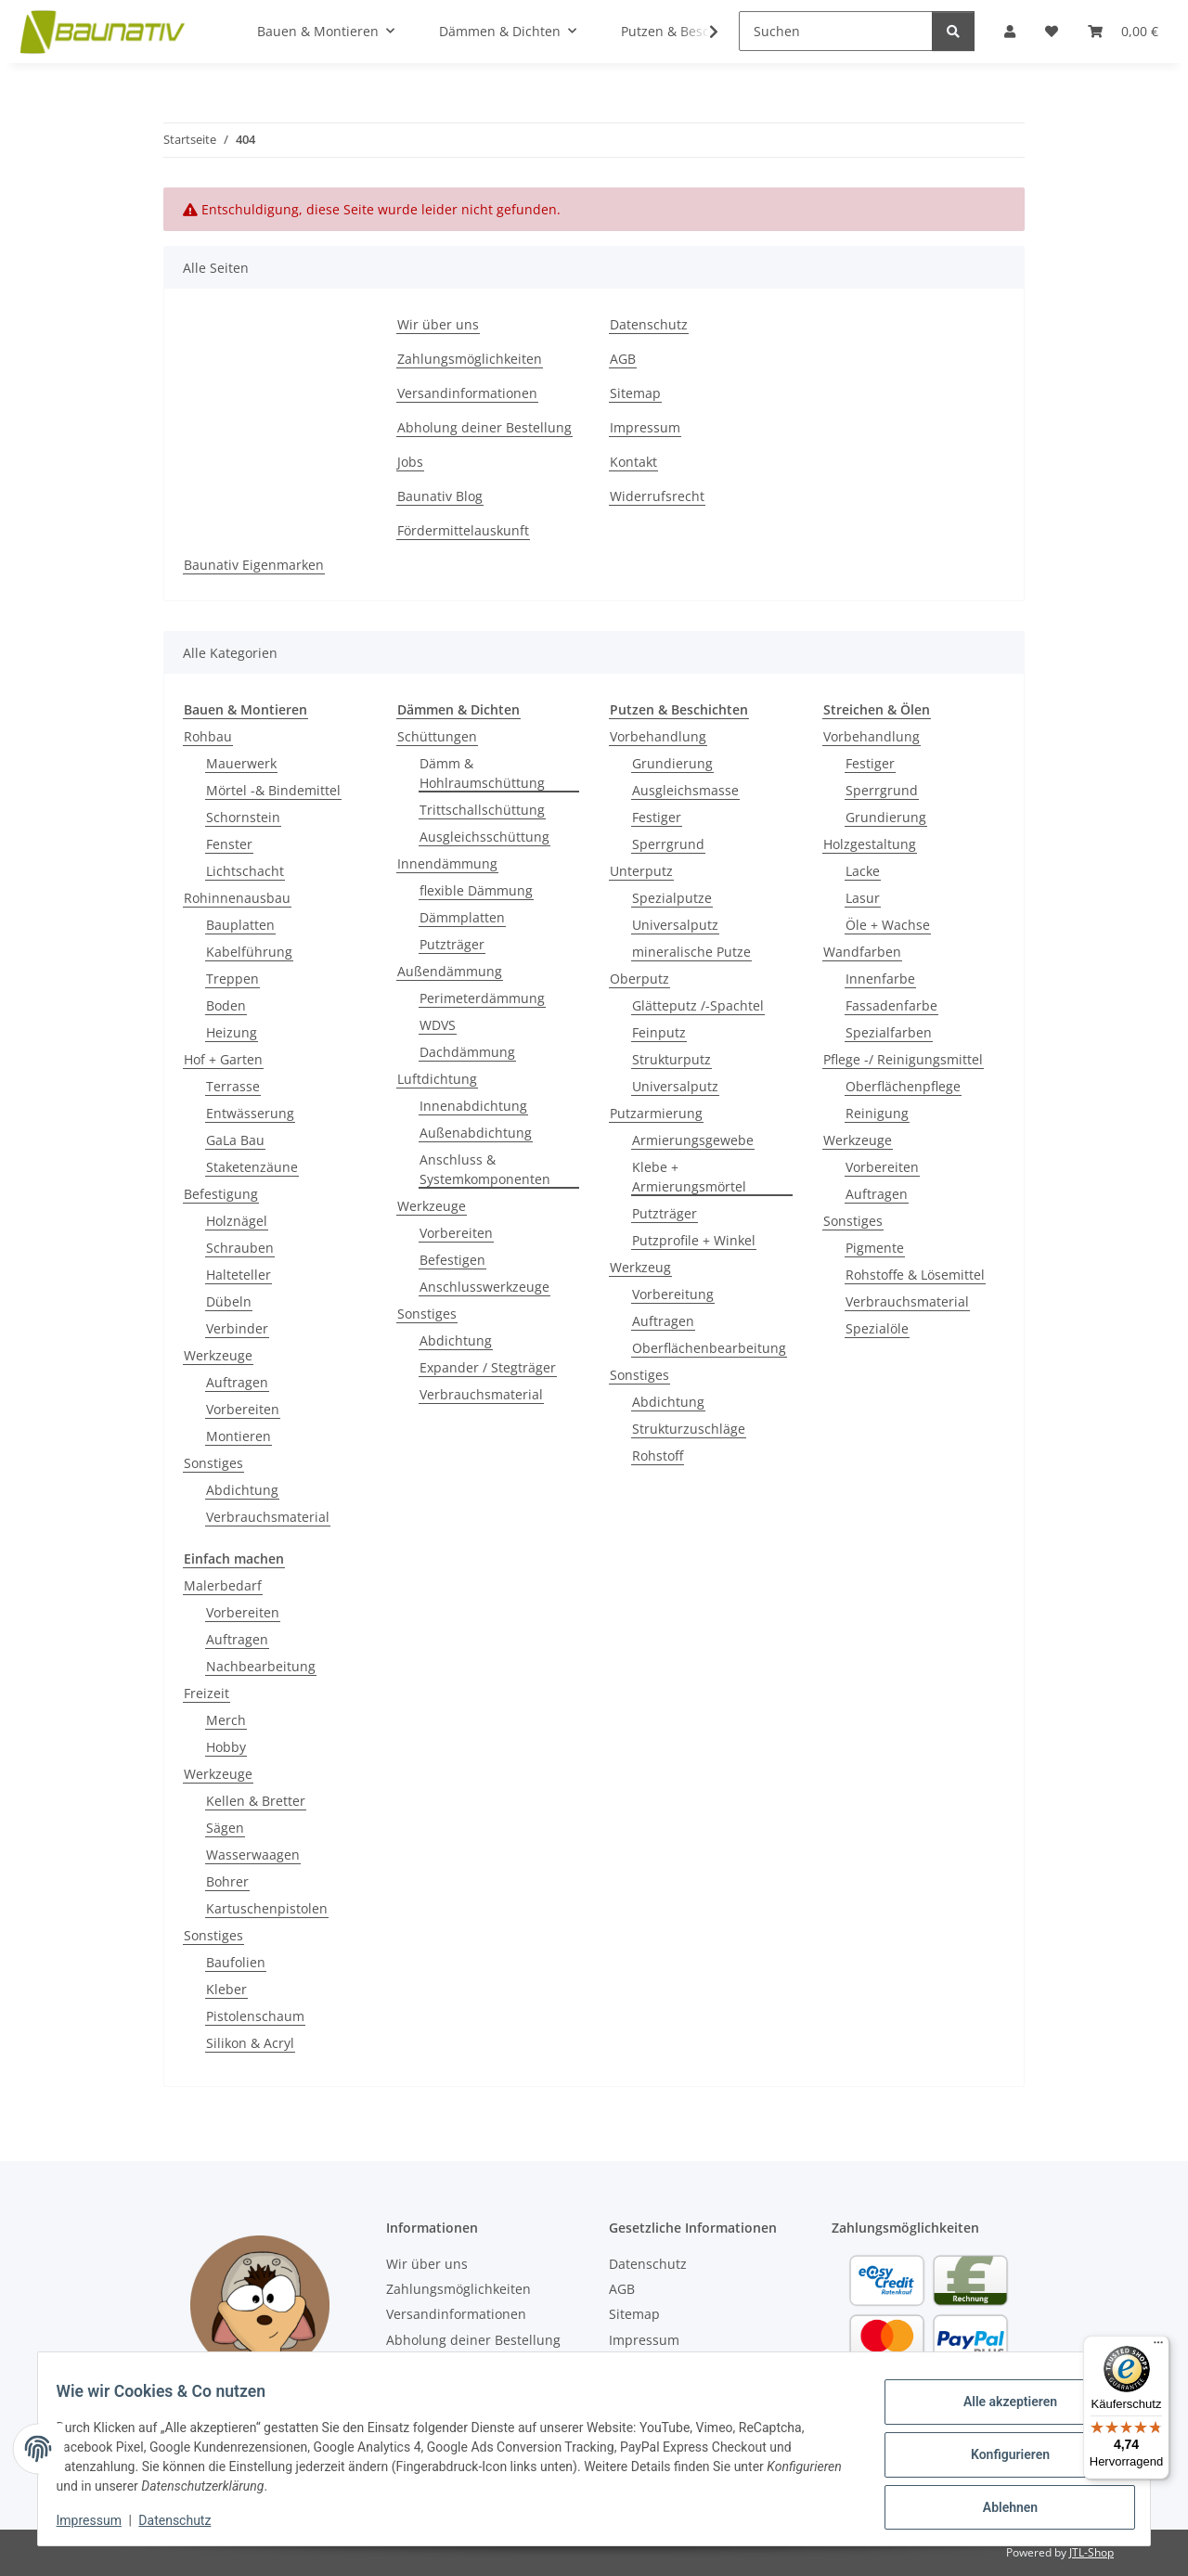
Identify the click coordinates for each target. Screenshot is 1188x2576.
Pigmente (875, 1247)
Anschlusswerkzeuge (484, 1286)
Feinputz (659, 1032)
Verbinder (237, 1328)
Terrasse (233, 1086)
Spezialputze (672, 898)
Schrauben (240, 1247)
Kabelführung (249, 951)
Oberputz (639, 978)
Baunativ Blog (440, 496)
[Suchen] (836, 31)
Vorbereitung (673, 1294)
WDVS (438, 1025)
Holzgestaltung (869, 844)
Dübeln (229, 1301)
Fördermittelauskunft (463, 530)
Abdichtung (242, 1490)
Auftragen (237, 1382)
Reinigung (877, 1113)
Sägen (225, 1827)
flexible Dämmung (476, 890)
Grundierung (672, 763)
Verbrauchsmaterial (267, 1517)
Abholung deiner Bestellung (484, 427)
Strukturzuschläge (688, 1428)
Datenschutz (186, 2520)
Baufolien (235, 1962)
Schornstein (243, 817)
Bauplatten (240, 925)
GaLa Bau (235, 1140)
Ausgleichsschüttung (484, 836)
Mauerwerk (241, 763)
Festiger (656, 817)
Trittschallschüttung (482, 809)
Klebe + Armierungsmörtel (689, 1176)
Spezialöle (877, 1328)
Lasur (863, 898)
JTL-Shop (1091, 2552)
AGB (623, 358)
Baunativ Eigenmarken (254, 564)
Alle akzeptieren (998, 2406)
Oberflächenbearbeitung (709, 1348)
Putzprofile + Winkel (693, 1240)
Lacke (863, 871)
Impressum (100, 2520)
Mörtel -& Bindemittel (273, 790)
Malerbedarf (223, 1585)
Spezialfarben (889, 1032)
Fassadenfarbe (891, 1005)
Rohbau (208, 736)
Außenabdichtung (476, 1132)
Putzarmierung (656, 1113)
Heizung (231, 1032)
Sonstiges (213, 1463)
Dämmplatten (462, 917)
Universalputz (675, 925)
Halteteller (238, 1274)
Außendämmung (449, 971)
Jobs (410, 461)
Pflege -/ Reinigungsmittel (903, 1059)
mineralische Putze (691, 951)
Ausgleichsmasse (685, 790)
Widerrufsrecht (657, 496)
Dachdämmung (467, 1052)
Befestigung (221, 1194)
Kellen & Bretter (255, 1801)
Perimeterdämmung (482, 998)
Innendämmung (447, 863)
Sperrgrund (668, 844)
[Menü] (1158, 2347)
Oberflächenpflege (903, 1086)
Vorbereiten (242, 1409)
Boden (226, 1005)
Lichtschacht (245, 871)
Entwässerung (250, 1113)
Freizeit (206, 1693)
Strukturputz (671, 1059)
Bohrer (227, 1881)
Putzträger (452, 944)
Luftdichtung (437, 1079)
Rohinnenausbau (237, 898)
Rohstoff (657, 1455)
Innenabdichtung (473, 1105)
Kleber (226, 1989)
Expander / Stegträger (488, 1367)
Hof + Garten (223, 1059)
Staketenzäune (252, 1167)
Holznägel (236, 1221)
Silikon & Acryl (250, 2043)
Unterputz (641, 871)
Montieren (238, 1436)
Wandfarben (862, 951)
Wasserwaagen (253, 1854)
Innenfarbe (880, 978)
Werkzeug (640, 1267)
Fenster (229, 844)
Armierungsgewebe (693, 1140)
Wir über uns (438, 324)
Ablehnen (998, 2502)
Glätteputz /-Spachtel (698, 1005)
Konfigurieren (998, 2454)
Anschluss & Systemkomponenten (485, 1169)
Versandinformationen (467, 393)
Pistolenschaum (255, 2016)
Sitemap (635, 393)
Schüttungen (437, 736)
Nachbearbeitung (261, 1666)
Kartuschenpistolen (267, 1908)
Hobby (226, 1747)
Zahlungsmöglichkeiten (469, 358)
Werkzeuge (218, 1355)
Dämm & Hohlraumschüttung (482, 773)
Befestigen (452, 1260)
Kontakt (633, 461)
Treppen (232, 978)
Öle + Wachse (888, 925)
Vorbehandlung (658, 736)
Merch (226, 1720)
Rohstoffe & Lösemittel (915, 1274)
